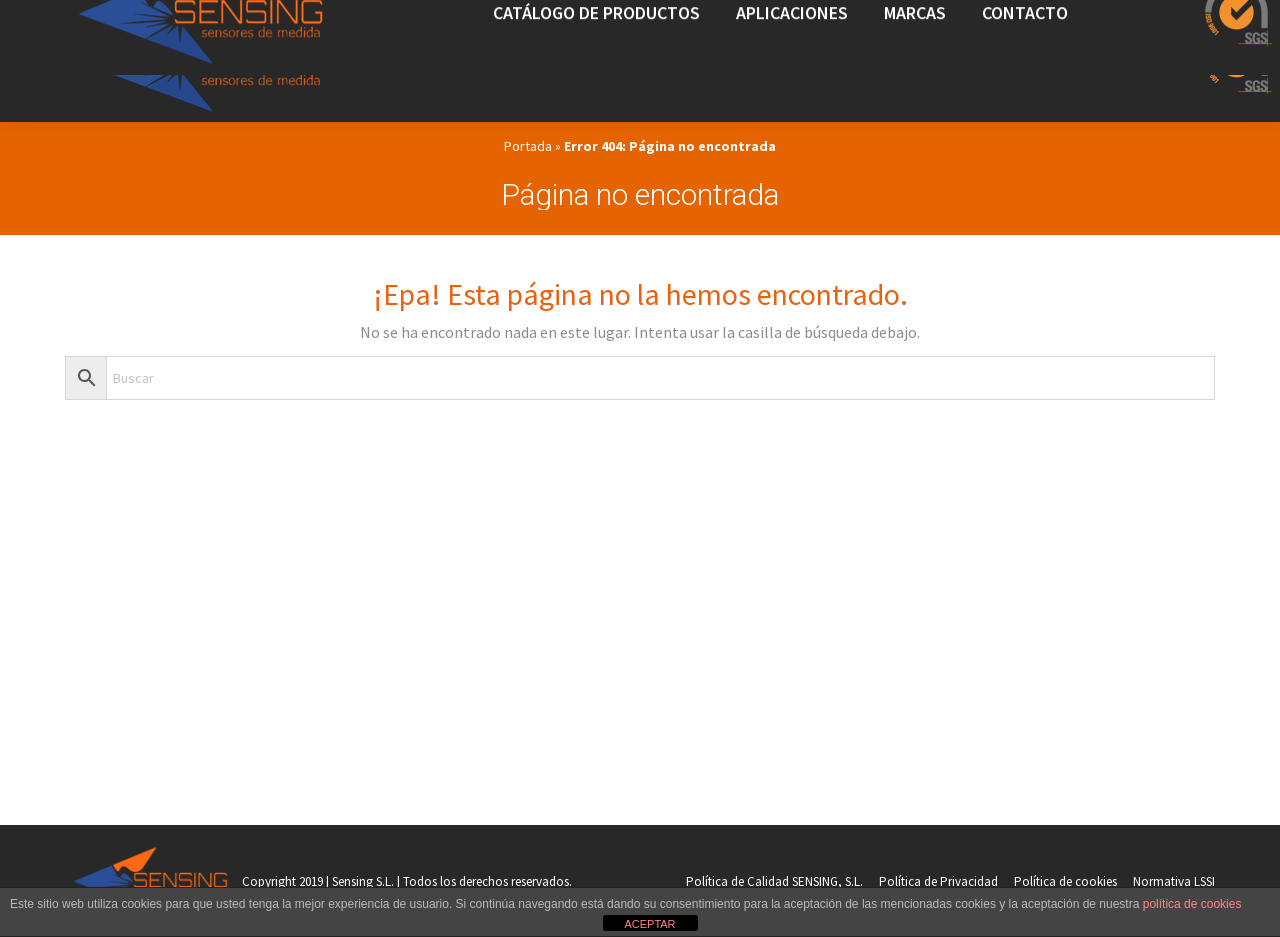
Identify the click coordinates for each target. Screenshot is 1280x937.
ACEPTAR (649, 924)
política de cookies (1192, 904)
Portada (528, 146)
